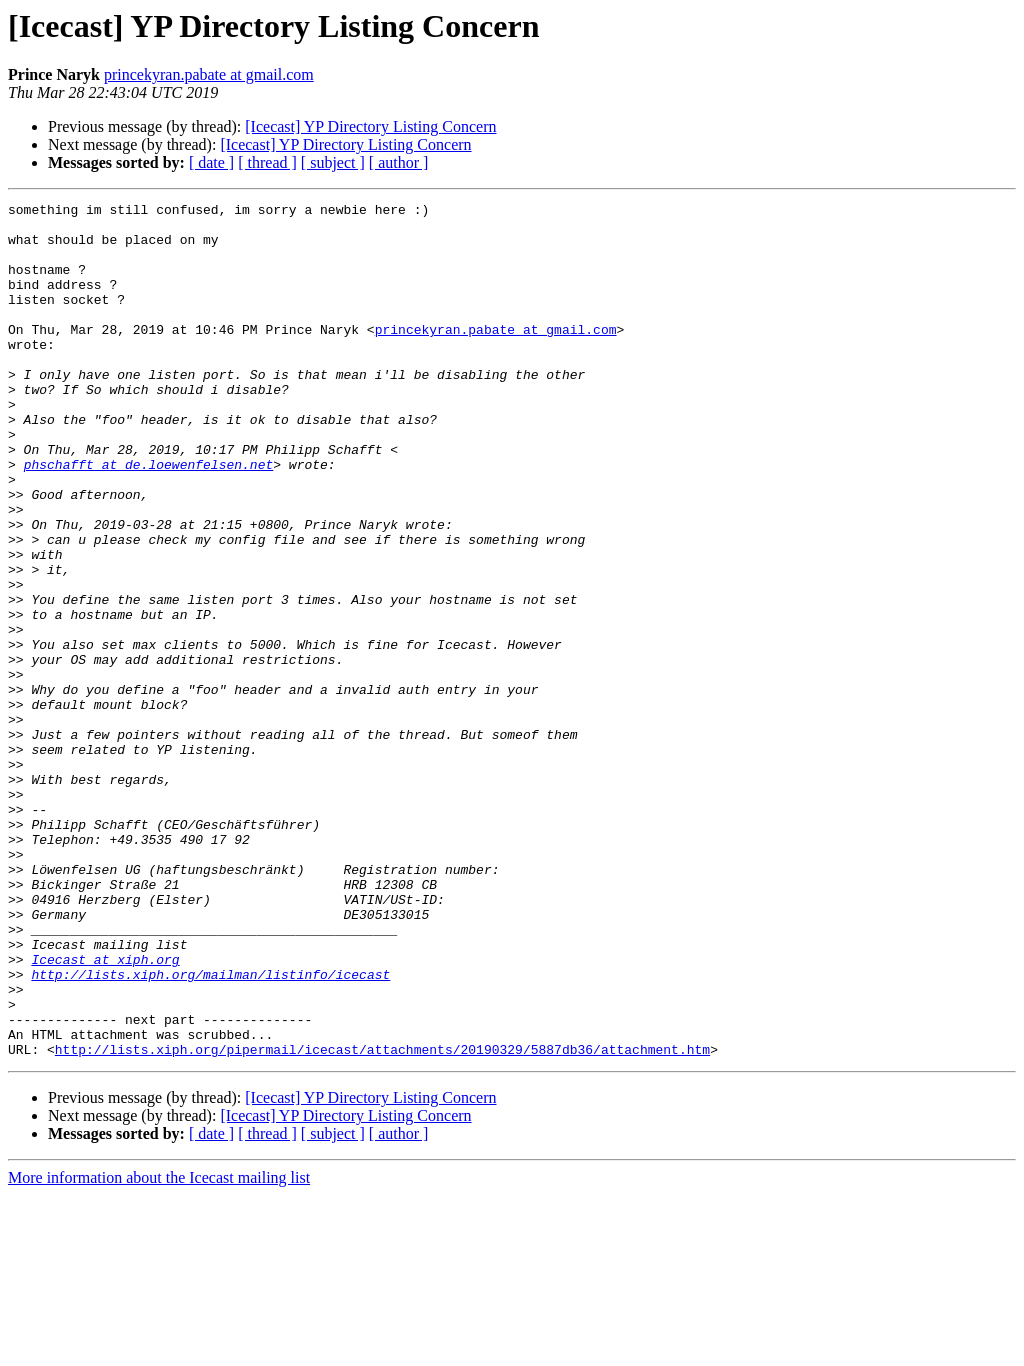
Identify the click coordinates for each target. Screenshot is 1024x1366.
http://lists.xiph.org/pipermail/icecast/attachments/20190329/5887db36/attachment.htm (382, 1220)
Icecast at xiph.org (105, 1112)
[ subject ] (333, 162)
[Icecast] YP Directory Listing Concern (370, 126)
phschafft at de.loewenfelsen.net (149, 518)
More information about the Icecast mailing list (159, 1348)
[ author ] (399, 162)
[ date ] (211, 162)
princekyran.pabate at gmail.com (209, 74)
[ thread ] (267, 162)
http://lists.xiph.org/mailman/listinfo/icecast (210, 1130)
